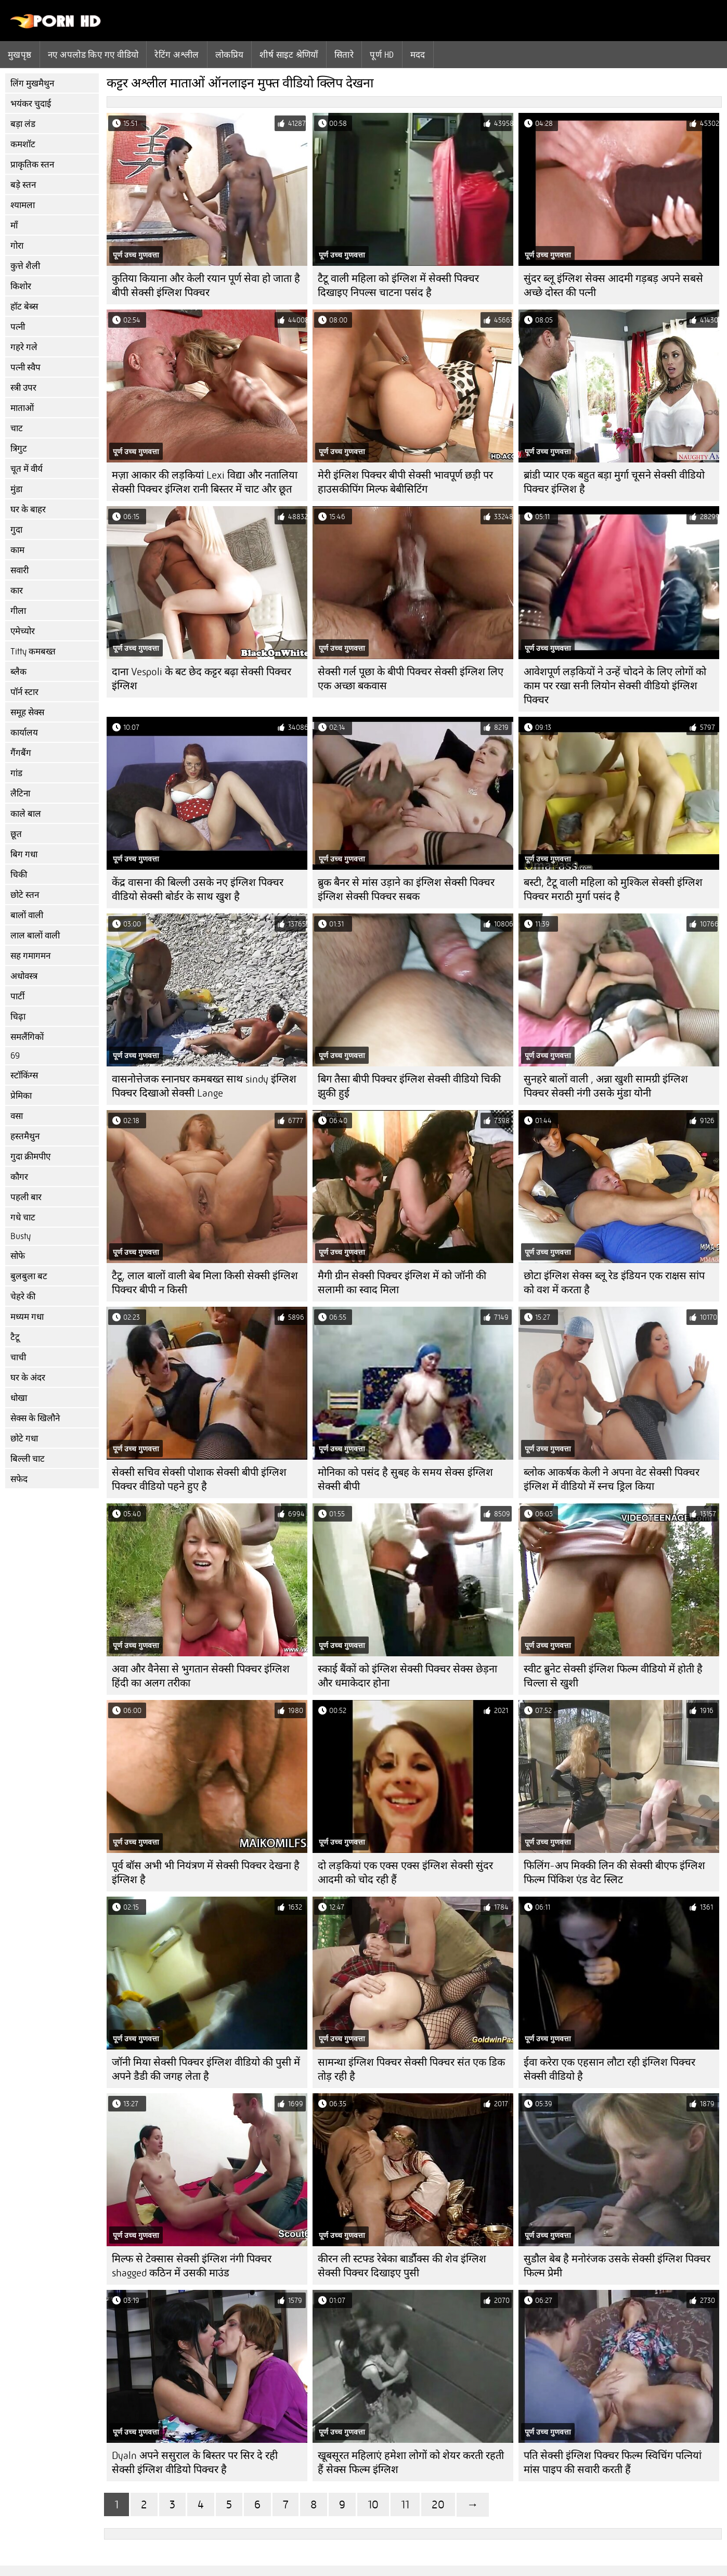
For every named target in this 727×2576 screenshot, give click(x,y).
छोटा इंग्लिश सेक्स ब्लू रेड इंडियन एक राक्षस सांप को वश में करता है (614, 1283)
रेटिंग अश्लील (176, 54)
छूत (16, 834)
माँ (14, 225)
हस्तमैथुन (25, 1136)
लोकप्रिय (229, 54)
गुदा (16, 530)
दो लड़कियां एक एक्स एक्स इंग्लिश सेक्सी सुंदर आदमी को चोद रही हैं (405, 1873)
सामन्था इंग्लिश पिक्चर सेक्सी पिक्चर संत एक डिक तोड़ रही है (411, 2069)
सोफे (17, 1256)
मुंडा (16, 489)
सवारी (19, 570)
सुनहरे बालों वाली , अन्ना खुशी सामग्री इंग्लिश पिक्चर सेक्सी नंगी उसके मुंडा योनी (606, 1086)
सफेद (19, 1479)
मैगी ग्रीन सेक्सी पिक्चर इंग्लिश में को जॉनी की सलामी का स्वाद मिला (402, 1283)
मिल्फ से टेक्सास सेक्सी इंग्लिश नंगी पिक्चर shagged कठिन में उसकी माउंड (191, 2266)
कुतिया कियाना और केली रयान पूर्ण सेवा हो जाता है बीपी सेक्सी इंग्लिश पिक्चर (206, 286)
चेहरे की (22, 1297)
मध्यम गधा (27, 1317)
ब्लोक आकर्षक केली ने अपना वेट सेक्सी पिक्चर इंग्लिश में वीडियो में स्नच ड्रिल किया (611, 1479)
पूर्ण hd (382, 54)
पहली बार (26, 1197)
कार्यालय (24, 733)
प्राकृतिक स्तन (32, 165)
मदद (417, 54)
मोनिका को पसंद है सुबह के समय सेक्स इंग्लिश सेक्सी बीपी (405, 1479)
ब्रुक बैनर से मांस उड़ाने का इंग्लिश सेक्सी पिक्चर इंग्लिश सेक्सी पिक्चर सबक (406, 890)
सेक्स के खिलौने (35, 1418)
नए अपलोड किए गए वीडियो (93, 54)
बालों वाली (26, 915)
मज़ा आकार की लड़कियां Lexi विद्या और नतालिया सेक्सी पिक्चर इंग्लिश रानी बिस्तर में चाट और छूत (204, 482)
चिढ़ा (17, 1017)
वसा (16, 1116)
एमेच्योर (22, 631)
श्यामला (22, 205)
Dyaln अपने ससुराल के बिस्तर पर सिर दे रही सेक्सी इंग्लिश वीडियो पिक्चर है (195, 2463)
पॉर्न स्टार (24, 692)
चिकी (18, 875)
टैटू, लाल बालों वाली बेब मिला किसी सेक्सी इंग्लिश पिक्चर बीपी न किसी (205, 1283)
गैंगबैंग (20, 753)
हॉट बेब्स (24, 307)
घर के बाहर (28, 509)
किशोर (20, 286)
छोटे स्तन (24, 895)
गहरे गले (23, 347)
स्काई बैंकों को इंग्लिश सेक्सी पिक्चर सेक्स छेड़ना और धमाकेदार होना (407, 1676)
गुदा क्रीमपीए (30, 1157)
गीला (18, 611)
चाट (16, 428)
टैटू (15, 1337)
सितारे (344, 54)
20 (438, 2504)
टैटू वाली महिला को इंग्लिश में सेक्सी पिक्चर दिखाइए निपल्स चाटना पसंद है (398, 286)
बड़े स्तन (23, 185)
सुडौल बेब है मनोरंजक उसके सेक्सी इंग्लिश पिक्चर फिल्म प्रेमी (617, 2266)
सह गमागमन (30, 956)
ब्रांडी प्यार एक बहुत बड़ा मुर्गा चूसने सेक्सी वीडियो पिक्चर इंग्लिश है (614, 482)
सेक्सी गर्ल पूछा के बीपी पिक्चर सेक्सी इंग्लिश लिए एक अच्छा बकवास (410, 679)
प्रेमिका (21, 1096)
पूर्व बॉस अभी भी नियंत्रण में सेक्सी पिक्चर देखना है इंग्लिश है (206, 1873)
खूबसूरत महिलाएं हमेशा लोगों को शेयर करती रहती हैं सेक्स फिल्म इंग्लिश (411, 2463)
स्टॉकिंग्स (24, 1075)
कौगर (19, 1177)
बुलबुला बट (28, 1276)
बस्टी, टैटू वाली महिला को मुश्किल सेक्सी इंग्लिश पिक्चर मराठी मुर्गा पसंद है (613, 890)
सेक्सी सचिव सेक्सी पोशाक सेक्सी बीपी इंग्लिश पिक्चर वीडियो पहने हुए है (199, 1479)
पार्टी (17, 996)
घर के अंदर (27, 1378)
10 (373, 2504)
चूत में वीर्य (26, 469)
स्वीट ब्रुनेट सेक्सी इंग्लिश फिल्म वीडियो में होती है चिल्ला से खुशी (613, 1676)
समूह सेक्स (27, 712)
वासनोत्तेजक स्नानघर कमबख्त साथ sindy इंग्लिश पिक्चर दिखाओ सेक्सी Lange (204, 1086)
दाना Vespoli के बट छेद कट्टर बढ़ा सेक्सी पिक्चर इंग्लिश (201, 679)
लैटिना (20, 793)
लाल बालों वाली (35, 936)
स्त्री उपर (23, 388)
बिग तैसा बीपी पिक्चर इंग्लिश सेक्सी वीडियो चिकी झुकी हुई (409, 1086)
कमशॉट (22, 144)
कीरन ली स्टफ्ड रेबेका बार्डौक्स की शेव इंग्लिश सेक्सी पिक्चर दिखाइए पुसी (402, 2266)
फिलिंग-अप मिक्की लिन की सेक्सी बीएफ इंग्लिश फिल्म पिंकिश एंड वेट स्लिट (614, 1873)
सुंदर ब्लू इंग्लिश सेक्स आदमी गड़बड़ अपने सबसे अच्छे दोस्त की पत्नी (613, 286)
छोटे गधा (24, 1439)
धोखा (18, 1398)
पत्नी (17, 327)
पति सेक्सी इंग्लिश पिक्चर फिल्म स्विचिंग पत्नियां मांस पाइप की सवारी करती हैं (613, 2463)
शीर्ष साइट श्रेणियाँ (288, 54)
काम (17, 550)
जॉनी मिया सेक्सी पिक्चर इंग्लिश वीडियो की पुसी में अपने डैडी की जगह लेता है (206, 2069)
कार (16, 591)
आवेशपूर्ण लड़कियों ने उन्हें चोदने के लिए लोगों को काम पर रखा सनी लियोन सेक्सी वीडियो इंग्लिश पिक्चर (615, 686)
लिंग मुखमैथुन (32, 83)
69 (15, 1056)
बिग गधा (23, 854)
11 (405, 2504)
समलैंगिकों (27, 1037)
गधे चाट (22, 1217)
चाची (18, 1357)
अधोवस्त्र (23, 976)
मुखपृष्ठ (20, 54)
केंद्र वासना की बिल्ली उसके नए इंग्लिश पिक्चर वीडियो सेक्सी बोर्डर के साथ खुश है (197, 890)
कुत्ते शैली (25, 266)
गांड (16, 773)
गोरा (16, 246)
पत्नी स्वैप (25, 367)
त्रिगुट (18, 449)
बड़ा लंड (22, 124)
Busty (20, 1236)
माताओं (22, 408)
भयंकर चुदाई (30, 104)
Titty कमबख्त (33, 651)
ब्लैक (18, 672)
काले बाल (25, 814)
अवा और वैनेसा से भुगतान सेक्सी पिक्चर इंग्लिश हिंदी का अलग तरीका (201, 1676)
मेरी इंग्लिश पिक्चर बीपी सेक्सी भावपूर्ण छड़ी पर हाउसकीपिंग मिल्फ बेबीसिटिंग (405, 482)
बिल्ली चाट (27, 1459)
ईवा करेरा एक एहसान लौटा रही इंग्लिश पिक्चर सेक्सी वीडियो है (609, 2069)
